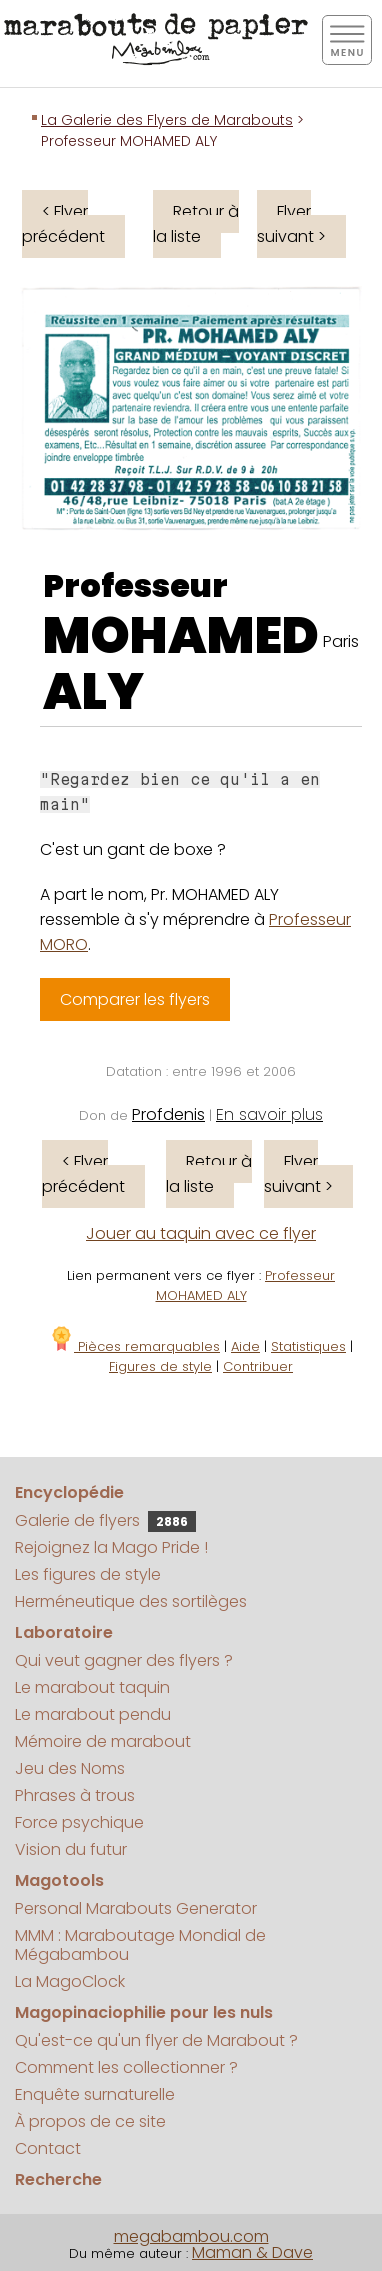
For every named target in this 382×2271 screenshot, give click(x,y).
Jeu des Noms (70, 1768)
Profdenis (168, 1114)
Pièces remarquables (134, 1346)
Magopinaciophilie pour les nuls (144, 2012)
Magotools (59, 1880)
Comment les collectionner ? (126, 2067)
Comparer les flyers (135, 999)
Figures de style (160, 1366)
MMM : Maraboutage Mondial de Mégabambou (140, 1945)
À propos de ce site (90, 2121)
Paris (341, 641)
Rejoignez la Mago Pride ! (111, 1547)
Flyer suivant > (291, 224)
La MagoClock (70, 1981)
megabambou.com (191, 2236)
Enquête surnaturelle (95, 2094)
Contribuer (258, 1366)
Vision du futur (71, 1849)
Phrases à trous (75, 1795)
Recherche (58, 2179)
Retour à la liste (196, 224)
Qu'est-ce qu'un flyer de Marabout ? (156, 2040)
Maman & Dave (252, 2252)
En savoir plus (269, 1114)
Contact (48, 2148)
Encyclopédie (69, 1492)
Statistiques (308, 1346)
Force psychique (79, 1822)
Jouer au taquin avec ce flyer (201, 1233)
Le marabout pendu (93, 1714)
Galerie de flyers (105, 1520)
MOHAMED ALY (181, 664)
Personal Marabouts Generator (136, 1908)
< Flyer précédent (63, 224)
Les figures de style (88, 1574)
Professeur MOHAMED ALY (246, 1285)
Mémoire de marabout (103, 1741)
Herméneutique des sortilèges (131, 1601)
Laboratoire (64, 1632)
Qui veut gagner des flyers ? (124, 1660)
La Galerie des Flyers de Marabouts (167, 120)
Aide (245, 1346)
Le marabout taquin (92, 1687)
